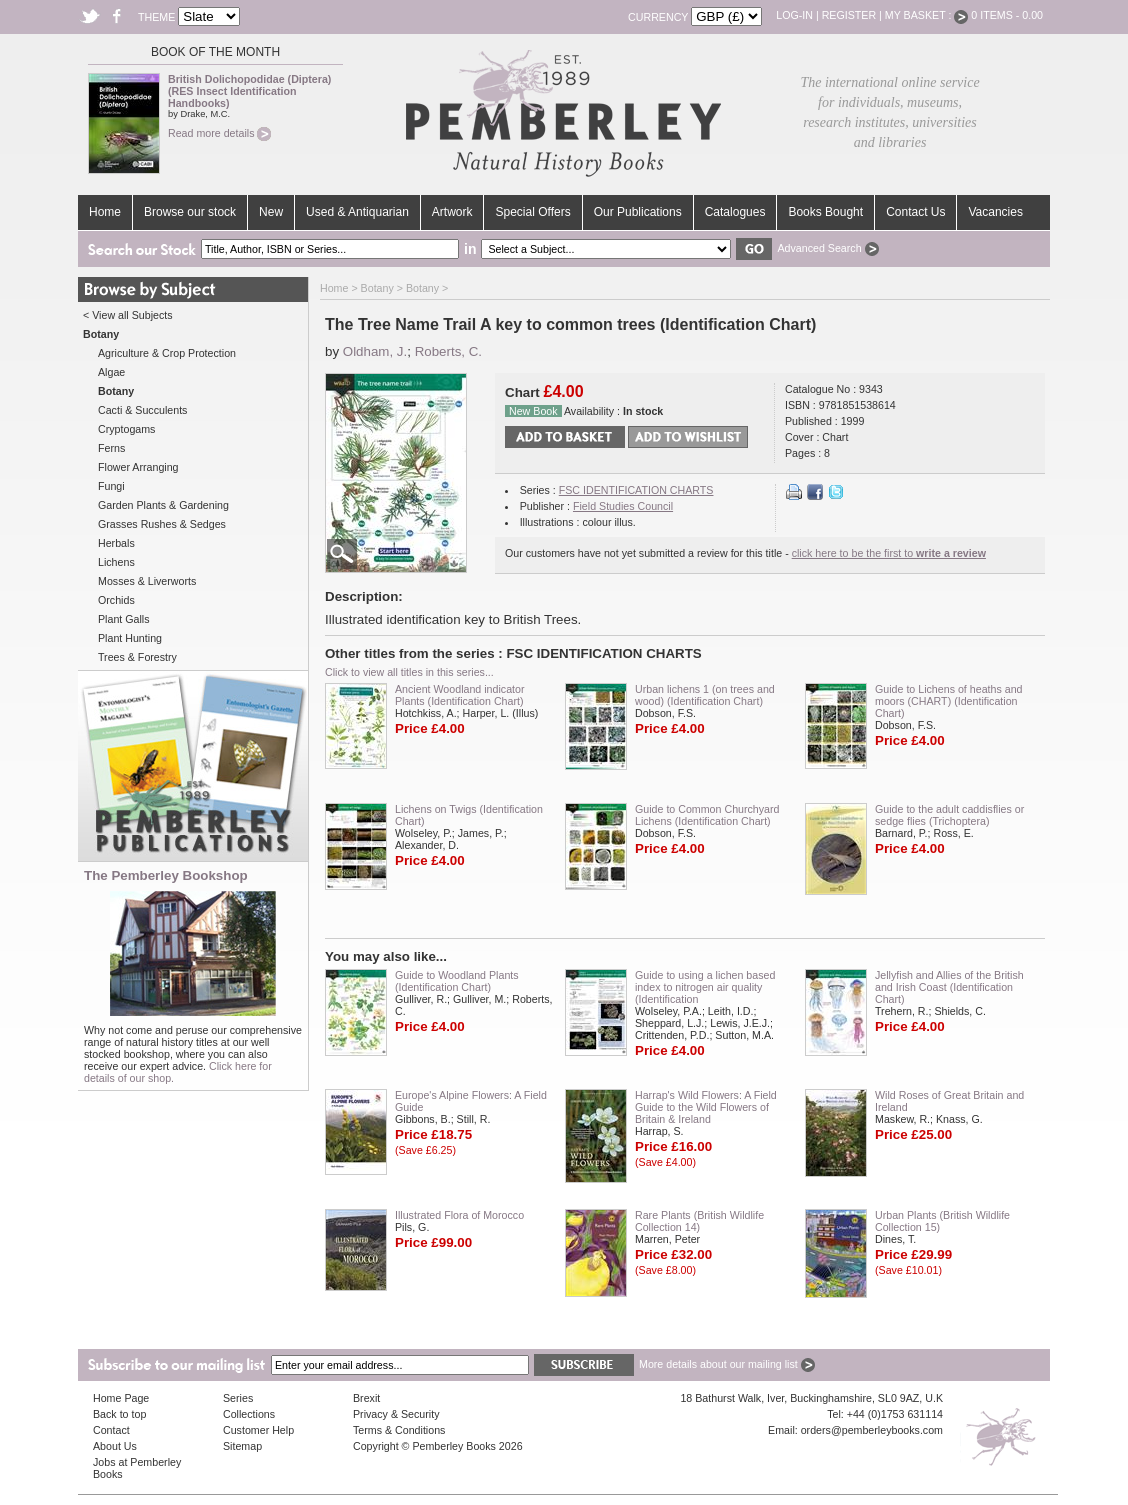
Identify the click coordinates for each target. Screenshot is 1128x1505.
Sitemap (242, 1446)
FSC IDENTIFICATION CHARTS (636, 490)
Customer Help (258, 1430)
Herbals (116, 543)
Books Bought (825, 212)
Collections (249, 1414)
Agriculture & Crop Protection (167, 353)
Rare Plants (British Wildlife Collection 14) (699, 1221)
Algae (111, 372)
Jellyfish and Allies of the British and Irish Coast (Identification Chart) (949, 987)
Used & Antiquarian (357, 212)
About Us (115, 1446)
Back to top (119, 1414)
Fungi (111, 486)
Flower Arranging (138, 467)
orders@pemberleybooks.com (872, 1430)
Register (849, 15)
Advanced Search (827, 248)
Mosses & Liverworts (147, 581)
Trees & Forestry (137, 657)
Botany (377, 288)
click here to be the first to (889, 553)
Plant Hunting (130, 638)
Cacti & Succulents (142, 410)
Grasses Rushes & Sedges (162, 524)
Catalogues (735, 212)
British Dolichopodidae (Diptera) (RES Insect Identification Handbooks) (249, 91)
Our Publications (638, 212)
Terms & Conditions (399, 1430)
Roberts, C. (448, 351)
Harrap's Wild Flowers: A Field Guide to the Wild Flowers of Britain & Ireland (706, 1107)
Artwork (452, 212)
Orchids (116, 600)
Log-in (794, 15)
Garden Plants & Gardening (163, 505)
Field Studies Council (623, 506)
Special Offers (532, 212)
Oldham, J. (375, 351)
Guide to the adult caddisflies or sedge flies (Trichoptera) (949, 815)
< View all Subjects (128, 315)
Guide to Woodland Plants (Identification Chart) (457, 981)
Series (238, 1398)
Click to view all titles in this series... (409, 672)
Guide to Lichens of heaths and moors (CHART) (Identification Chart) (949, 701)
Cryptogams (126, 429)
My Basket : (927, 15)
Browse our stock (190, 212)
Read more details (219, 133)
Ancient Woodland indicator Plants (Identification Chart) (460, 695)
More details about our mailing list (727, 1364)
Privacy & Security (396, 1414)
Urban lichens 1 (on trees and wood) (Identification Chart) (705, 695)
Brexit (366, 1398)
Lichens (116, 562)
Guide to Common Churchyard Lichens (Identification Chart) (707, 815)
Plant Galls (124, 619)
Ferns (111, 448)
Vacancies (995, 212)
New (271, 212)
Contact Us (915, 212)
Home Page (121, 1398)
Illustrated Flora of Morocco (459, 1215)
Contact (111, 1430)
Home (105, 212)
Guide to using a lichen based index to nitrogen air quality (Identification (705, 987)
